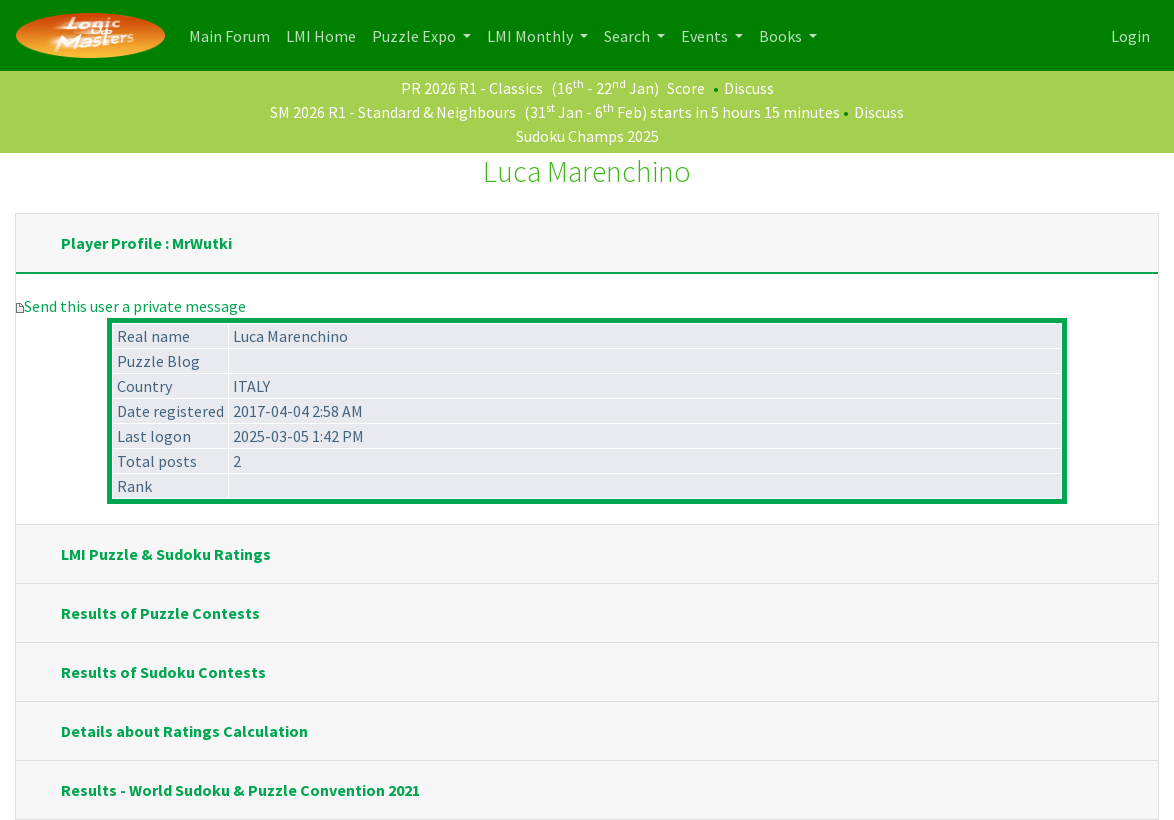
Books (782, 36)
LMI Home (325, 34)
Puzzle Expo (415, 36)
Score (686, 88)
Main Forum (233, 34)
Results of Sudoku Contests (163, 672)
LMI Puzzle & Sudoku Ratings (166, 554)
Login (1130, 36)
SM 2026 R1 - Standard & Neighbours (393, 112)
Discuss (749, 88)
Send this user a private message (135, 306)
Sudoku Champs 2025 (587, 136)
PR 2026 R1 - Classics (472, 88)
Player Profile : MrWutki (146, 243)
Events (706, 36)
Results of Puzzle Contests (160, 613)
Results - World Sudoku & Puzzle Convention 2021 (240, 790)
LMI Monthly (531, 36)
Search (628, 36)
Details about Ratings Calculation (184, 731)
